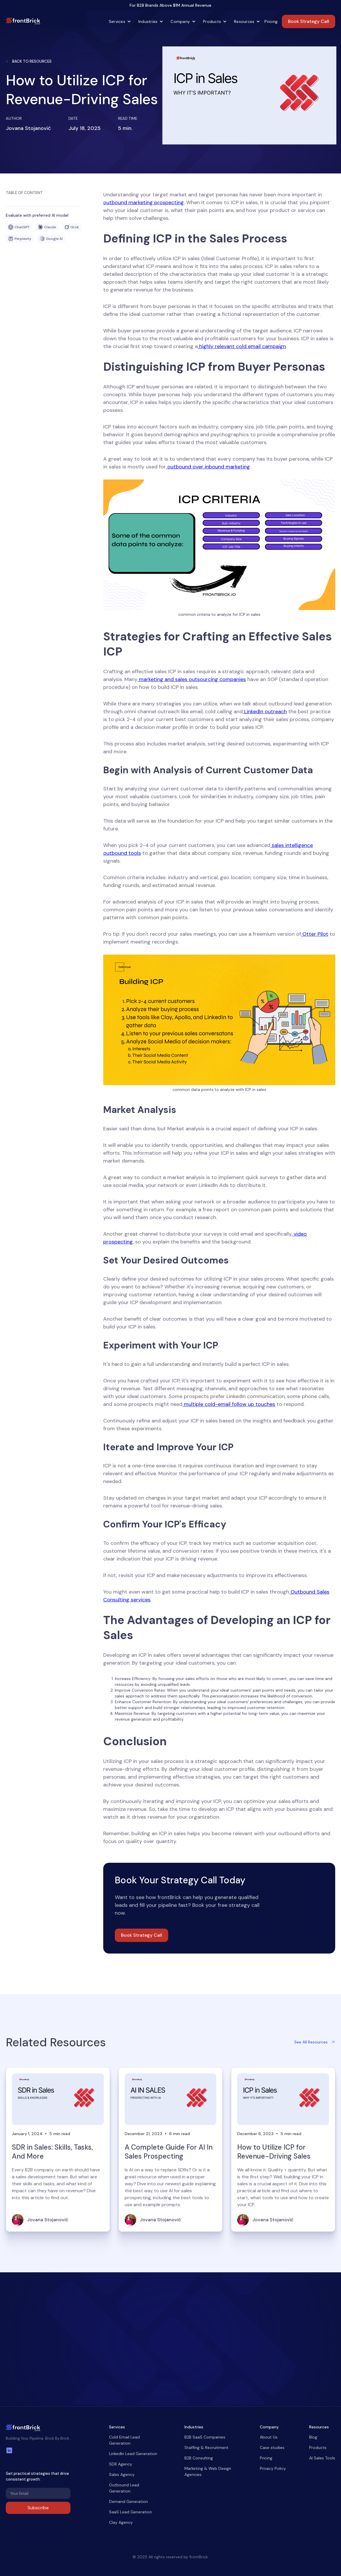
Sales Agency (122, 2474)
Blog (313, 2437)
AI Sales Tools (322, 2458)
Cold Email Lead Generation (124, 2440)
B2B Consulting (198, 2458)
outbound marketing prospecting (143, 202)
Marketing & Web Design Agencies (207, 2471)
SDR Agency (120, 2464)
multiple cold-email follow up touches (228, 1404)
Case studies (272, 2447)
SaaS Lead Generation (130, 2512)
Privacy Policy (273, 2468)
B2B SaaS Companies (204, 2437)
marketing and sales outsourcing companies (191, 679)
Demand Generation (128, 2501)
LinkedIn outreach (265, 711)
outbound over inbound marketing (208, 466)
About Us (268, 2437)
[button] (118, 21)
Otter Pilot (314, 934)
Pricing (270, 21)
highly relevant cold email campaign (242, 346)
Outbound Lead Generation (124, 2488)
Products (318, 2447)
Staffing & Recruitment (206, 2447)
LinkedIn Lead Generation (133, 2453)
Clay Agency (121, 2522)
